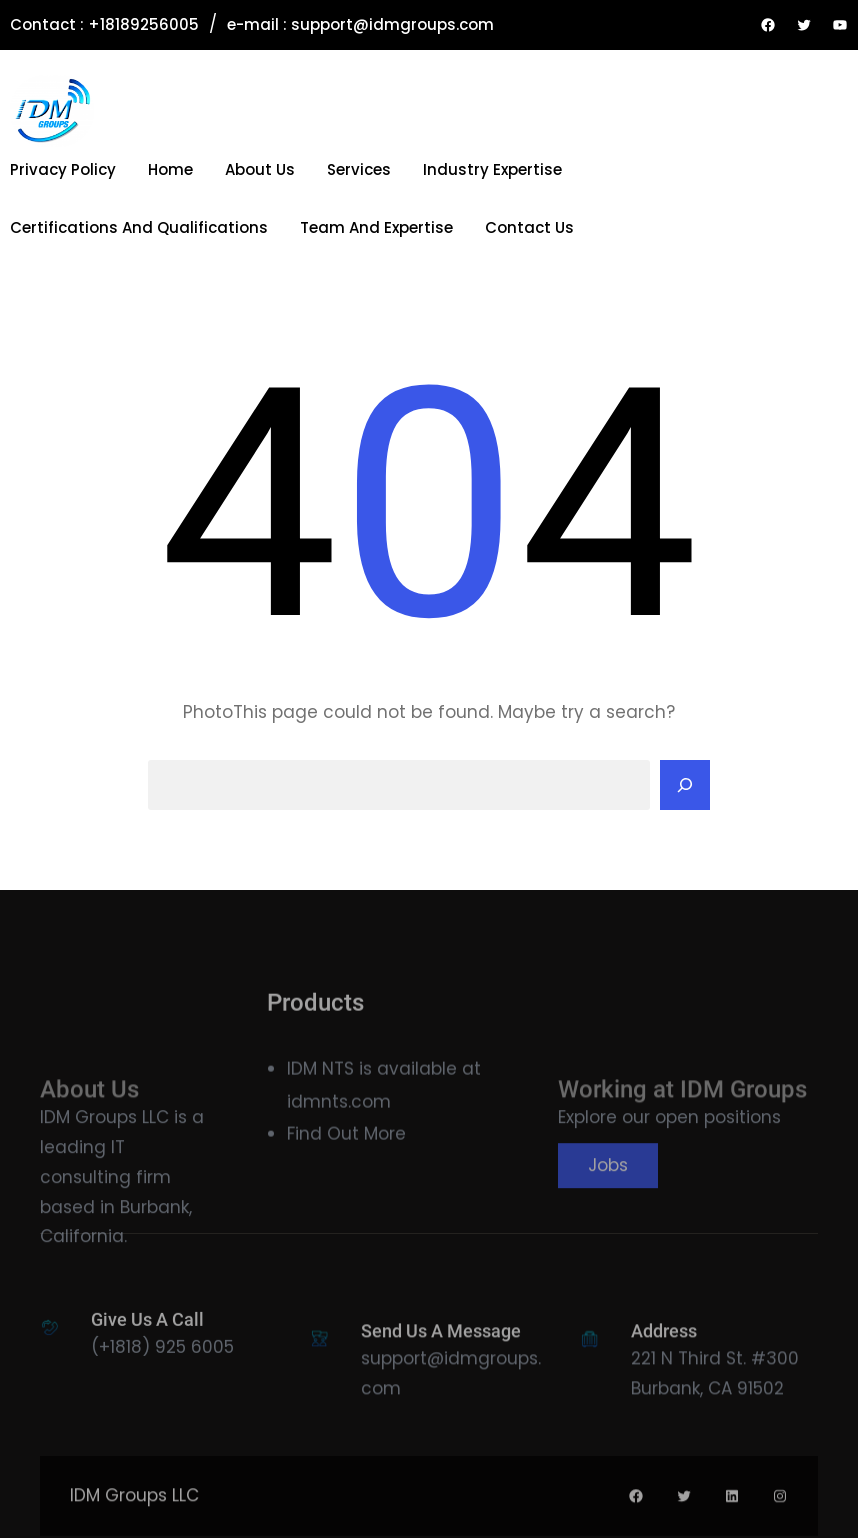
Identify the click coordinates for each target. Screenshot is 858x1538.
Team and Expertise (376, 227)
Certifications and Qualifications (139, 227)
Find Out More (346, 1151)
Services (359, 169)
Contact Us (529, 227)
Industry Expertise (492, 169)
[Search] (685, 785)
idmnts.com (339, 1119)
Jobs (608, 1208)
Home (170, 169)
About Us (260, 169)
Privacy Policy (63, 169)
